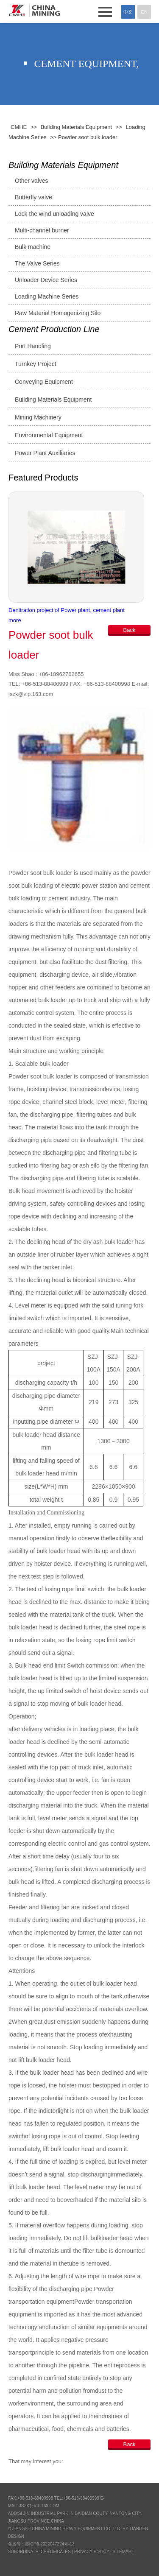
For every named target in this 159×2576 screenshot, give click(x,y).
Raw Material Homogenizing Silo (57, 313)
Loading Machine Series (46, 296)
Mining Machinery (38, 417)
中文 (128, 11)
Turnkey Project (35, 363)
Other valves (31, 180)
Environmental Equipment (49, 435)
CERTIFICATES (56, 2551)
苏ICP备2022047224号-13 (50, 2544)
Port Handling (33, 346)
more (14, 620)
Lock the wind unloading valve (54, 213)
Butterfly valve (33, 197)
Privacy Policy (91, 2551)
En (144, 11)
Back (129, 630)
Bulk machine (32, 246)
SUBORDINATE (23, 2551)
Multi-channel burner (42, 230)
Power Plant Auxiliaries (45, 453)
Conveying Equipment (44, 381)
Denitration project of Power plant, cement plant (66, 610)
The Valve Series (37, 263)
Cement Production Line (54, 329)
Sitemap (122, 2551)
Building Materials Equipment (63, 165)
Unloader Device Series (46, 280)
